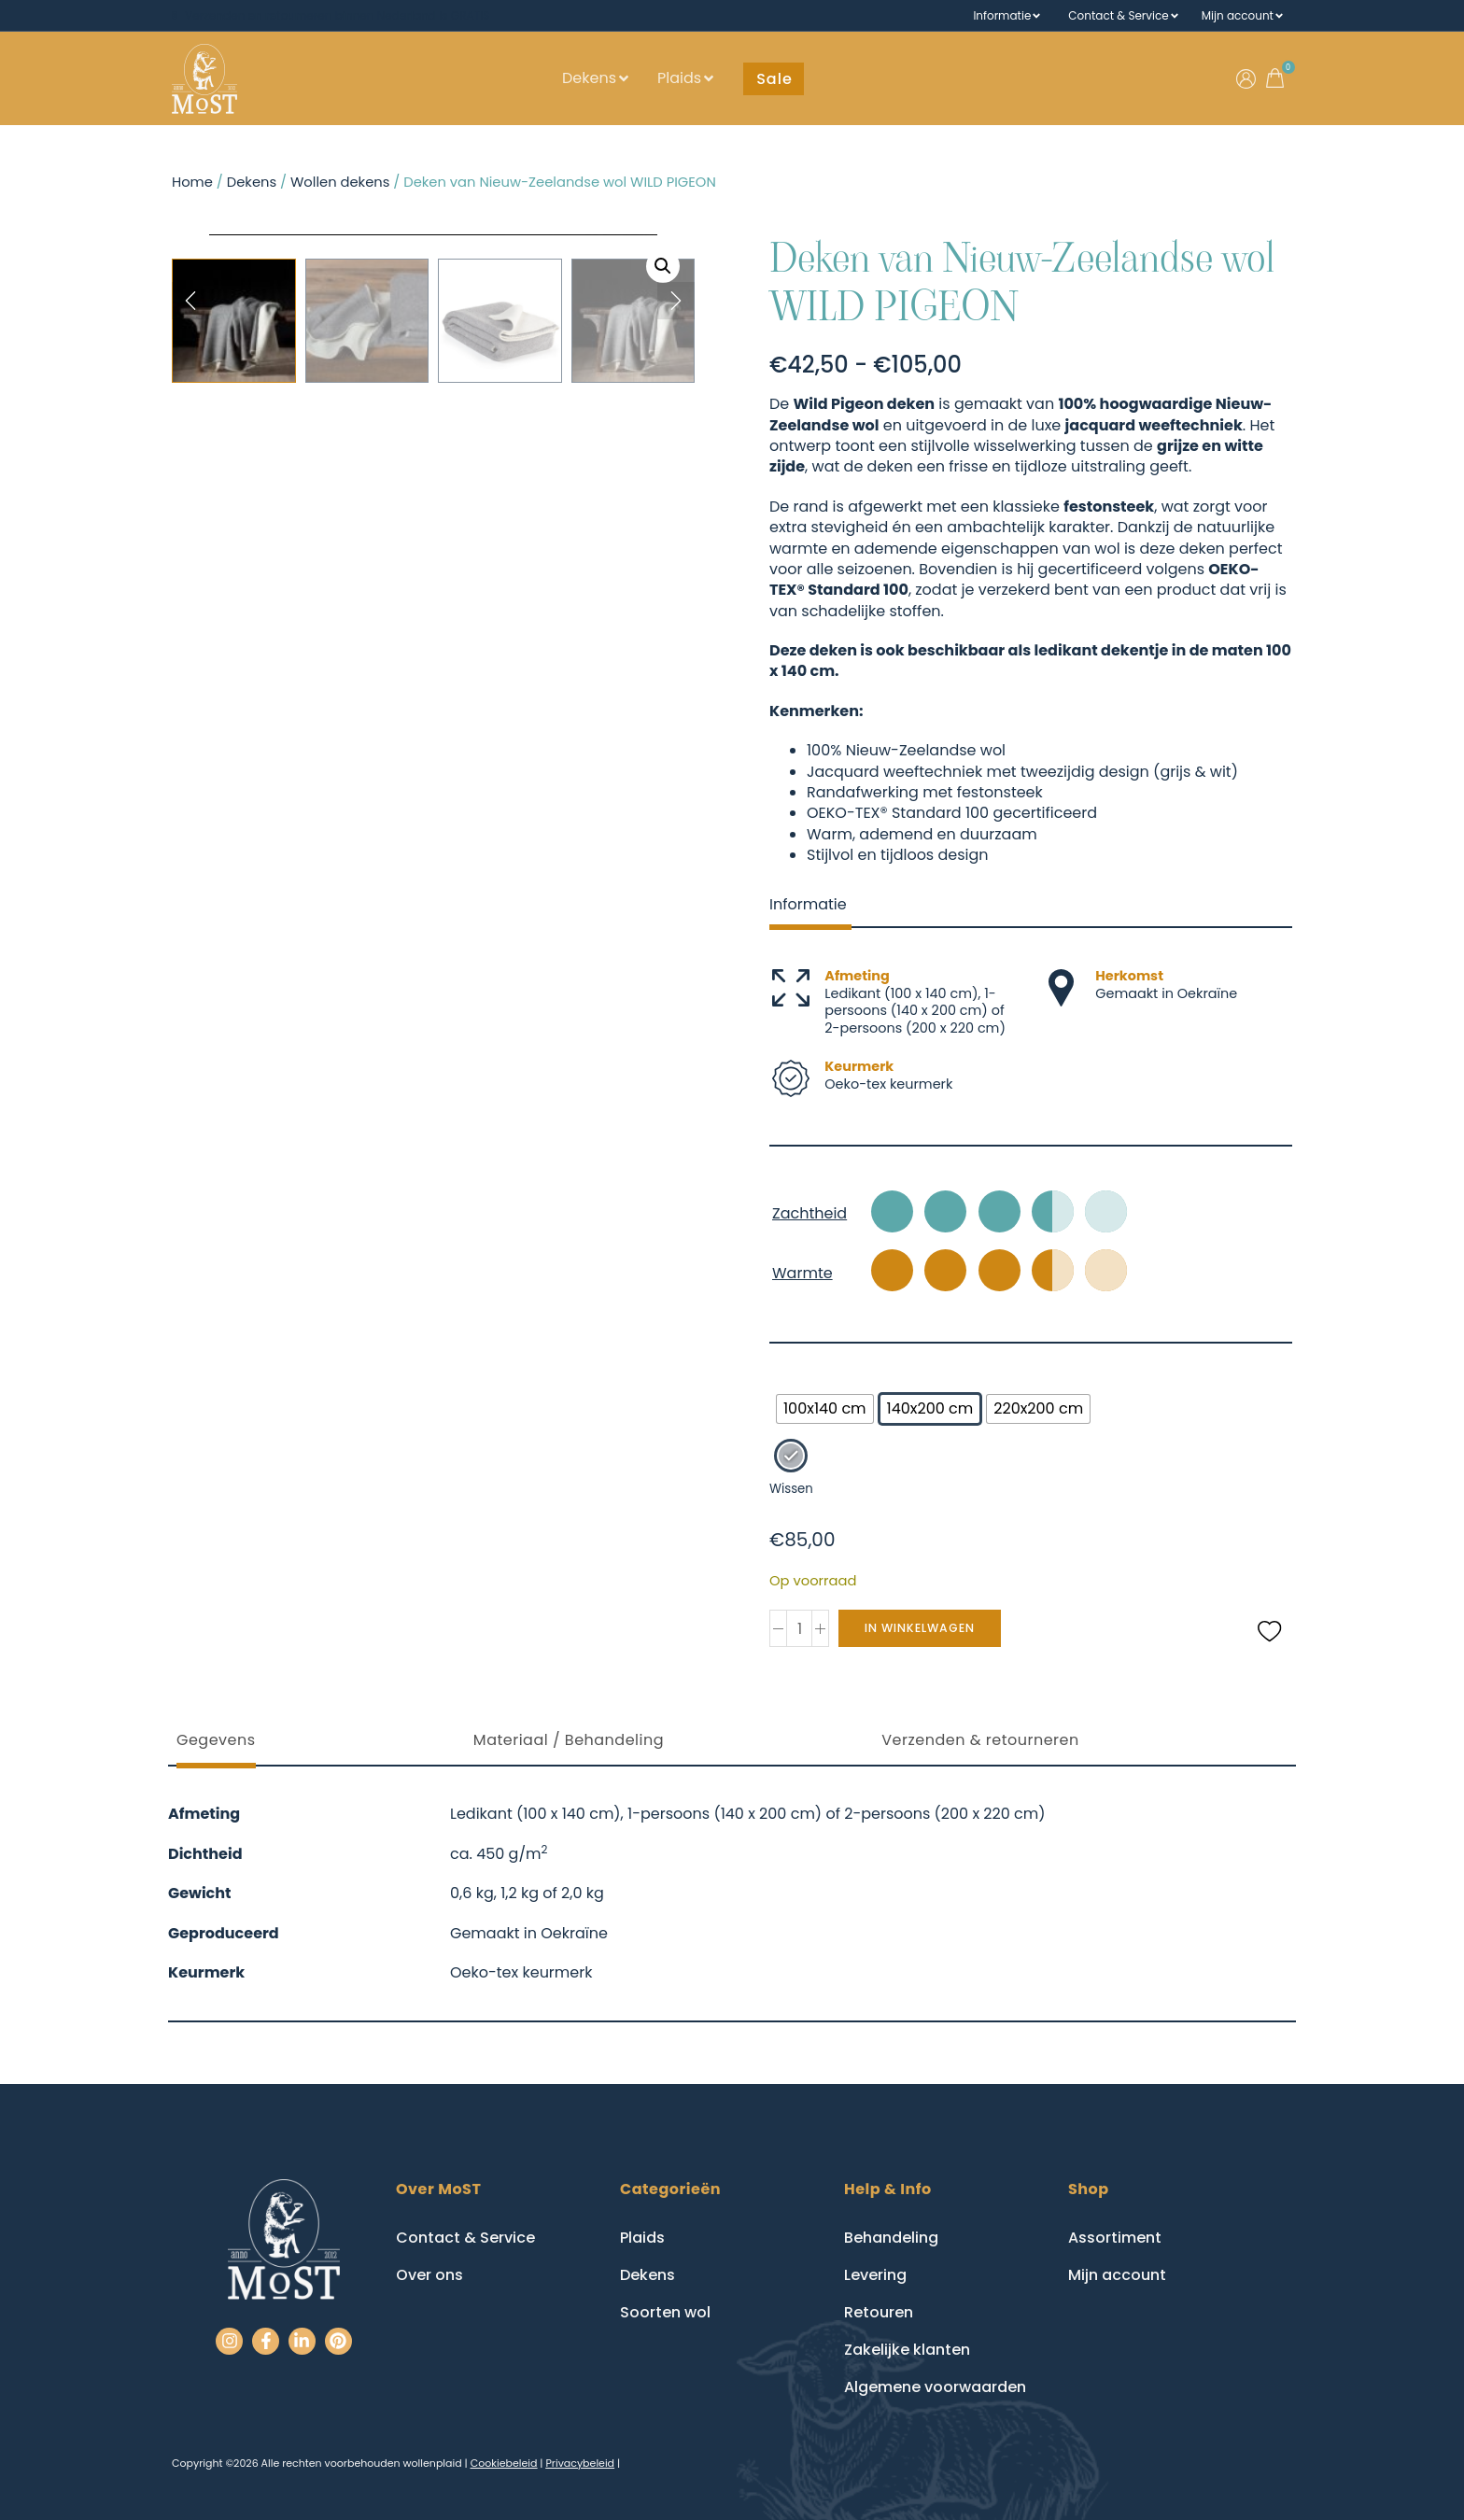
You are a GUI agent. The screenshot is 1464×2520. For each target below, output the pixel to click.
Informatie (1002, 16)
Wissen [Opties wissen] (791, 1489)
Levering (875, 2275)
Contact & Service (1118, 16)
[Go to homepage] (204, 79)
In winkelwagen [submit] (925, 1628)
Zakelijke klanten (907, 2349)
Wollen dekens (339, 182)
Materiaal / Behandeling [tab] (568, 1740)
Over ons (429, 2275)
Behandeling (891, 2237)
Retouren (878, 2312)
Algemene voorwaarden (935, 2387)
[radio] (825, 1409)
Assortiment (1114, 2237)
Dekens (589, 78)
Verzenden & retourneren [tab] (979, 1740)
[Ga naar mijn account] (1246, 79)
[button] (773, 79)
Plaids (679, 78)
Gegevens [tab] (216, 1740)
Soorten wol (665, 2312)
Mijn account (1238, 16)
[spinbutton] (799, 1628)
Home (192, 182)
